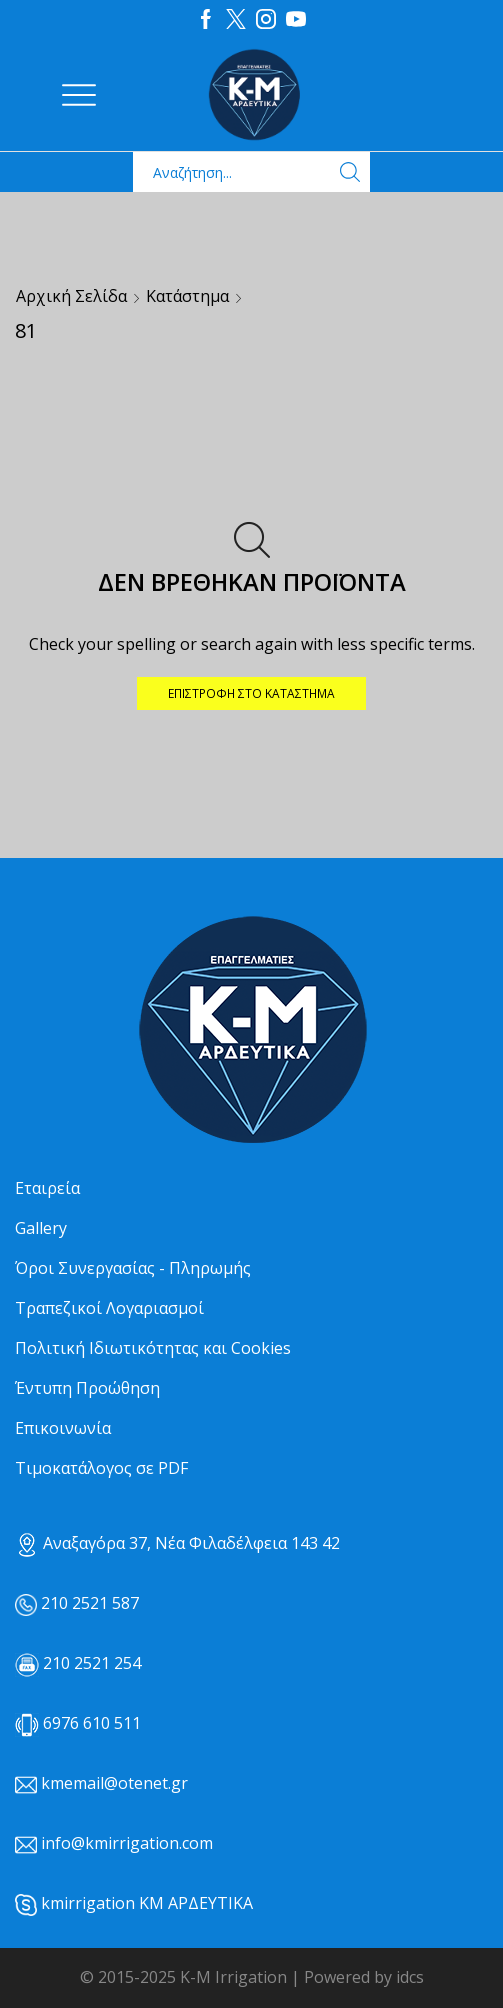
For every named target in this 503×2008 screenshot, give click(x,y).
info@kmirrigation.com (127, 1843)
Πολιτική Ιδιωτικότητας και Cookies (153, 1348)
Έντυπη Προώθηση (87, 1388)
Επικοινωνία (63, 1428)
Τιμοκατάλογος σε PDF (101, 1468)
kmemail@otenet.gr (114, 1783)
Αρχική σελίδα (71, 296)
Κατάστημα (187, 296)
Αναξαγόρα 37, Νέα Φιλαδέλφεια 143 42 (177, 1543)
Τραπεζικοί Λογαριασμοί (109, 1308)
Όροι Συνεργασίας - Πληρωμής (133, 1268)
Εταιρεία (47, 1188)
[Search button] (350, 172)
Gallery (41, 1228)
